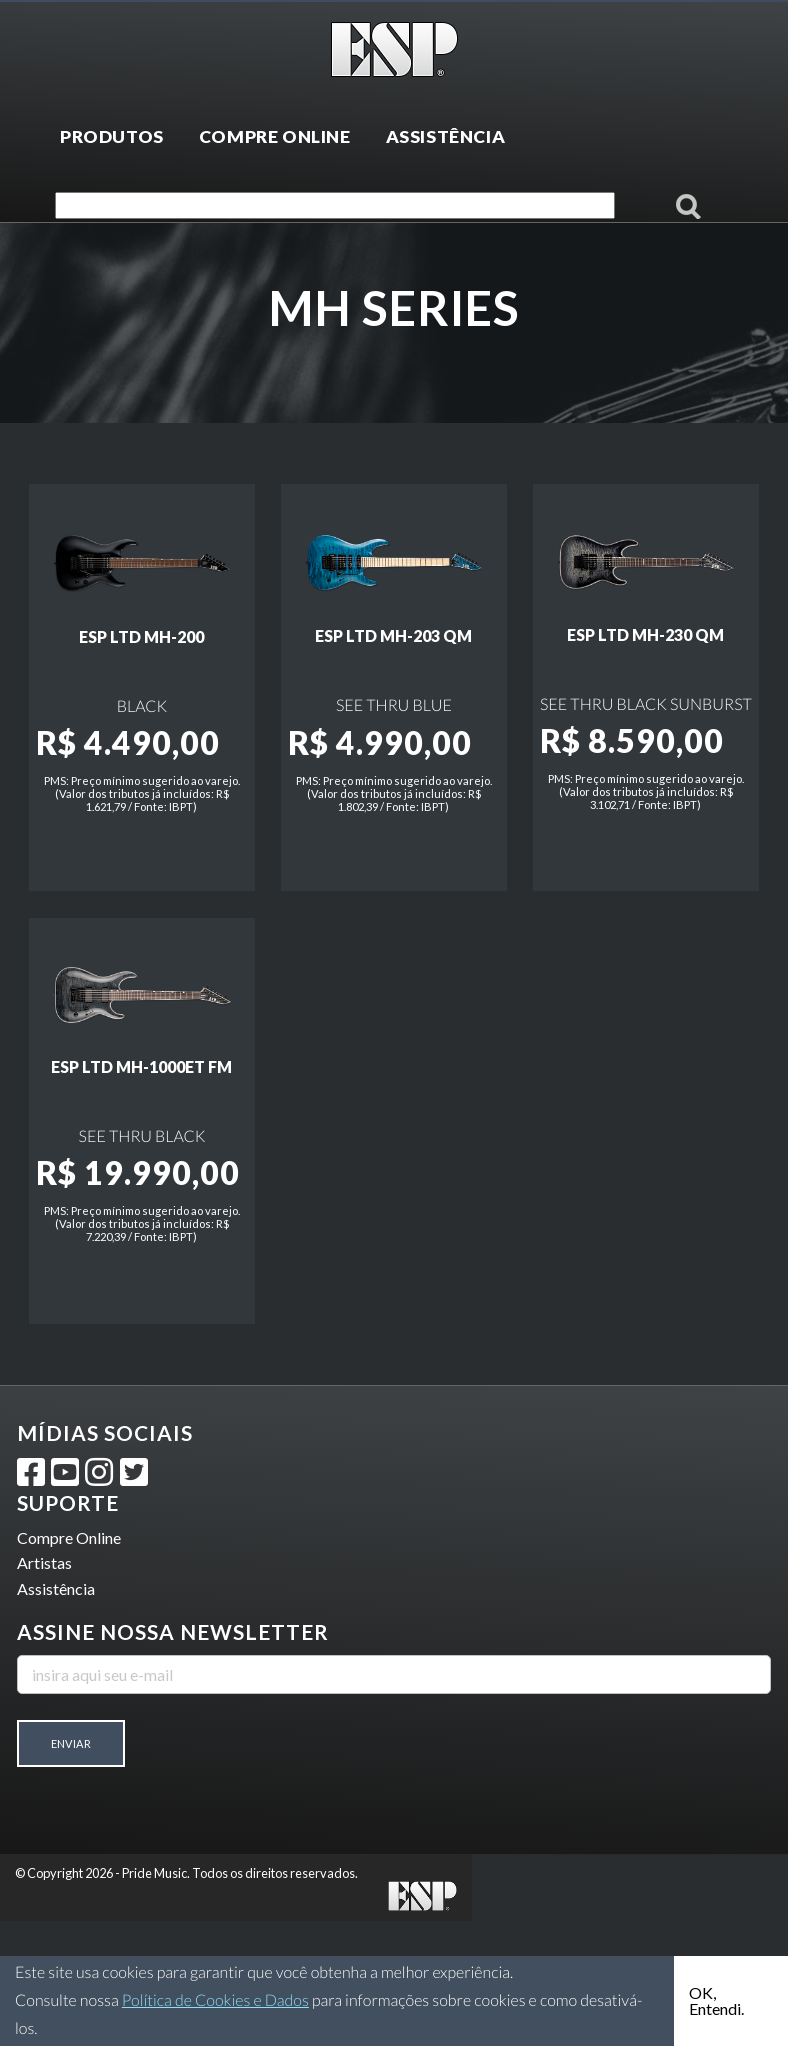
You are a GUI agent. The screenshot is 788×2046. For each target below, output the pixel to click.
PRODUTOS (112, 136)
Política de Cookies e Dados (215, 2000)
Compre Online (69, 1662)
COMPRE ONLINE (275, 136)
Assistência (56, 1713)
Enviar (71, 1868)
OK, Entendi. (716, 2000)
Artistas (44, 1688)
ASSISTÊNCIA (446, 136)
